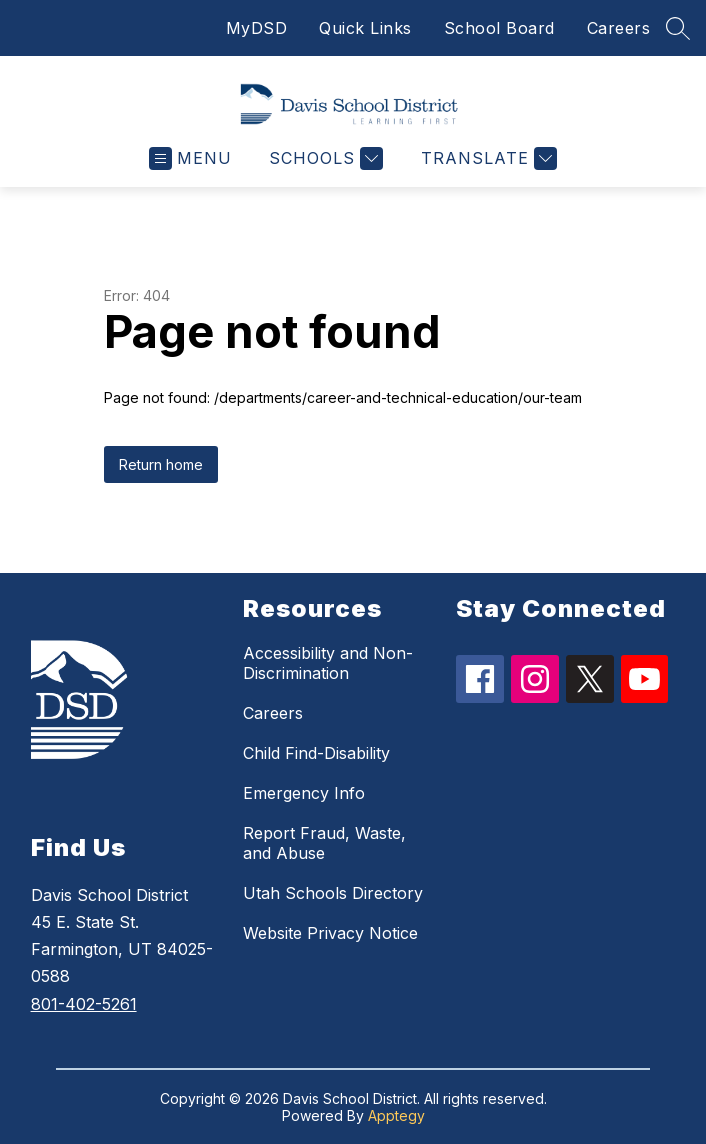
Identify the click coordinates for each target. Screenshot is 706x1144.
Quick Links (365, 28)
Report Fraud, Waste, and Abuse (324, 843)
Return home (161, 464)
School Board (499, 28)
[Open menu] (190, 158)
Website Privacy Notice (330, 933)
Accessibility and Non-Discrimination (328, 663)
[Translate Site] (486, 158)
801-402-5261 (84, 1004)
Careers (619, 28)
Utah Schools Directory (333, 893)
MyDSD (257, 28)
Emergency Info (304, 793)
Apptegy (396, 1115)
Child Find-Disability (316, 753)
